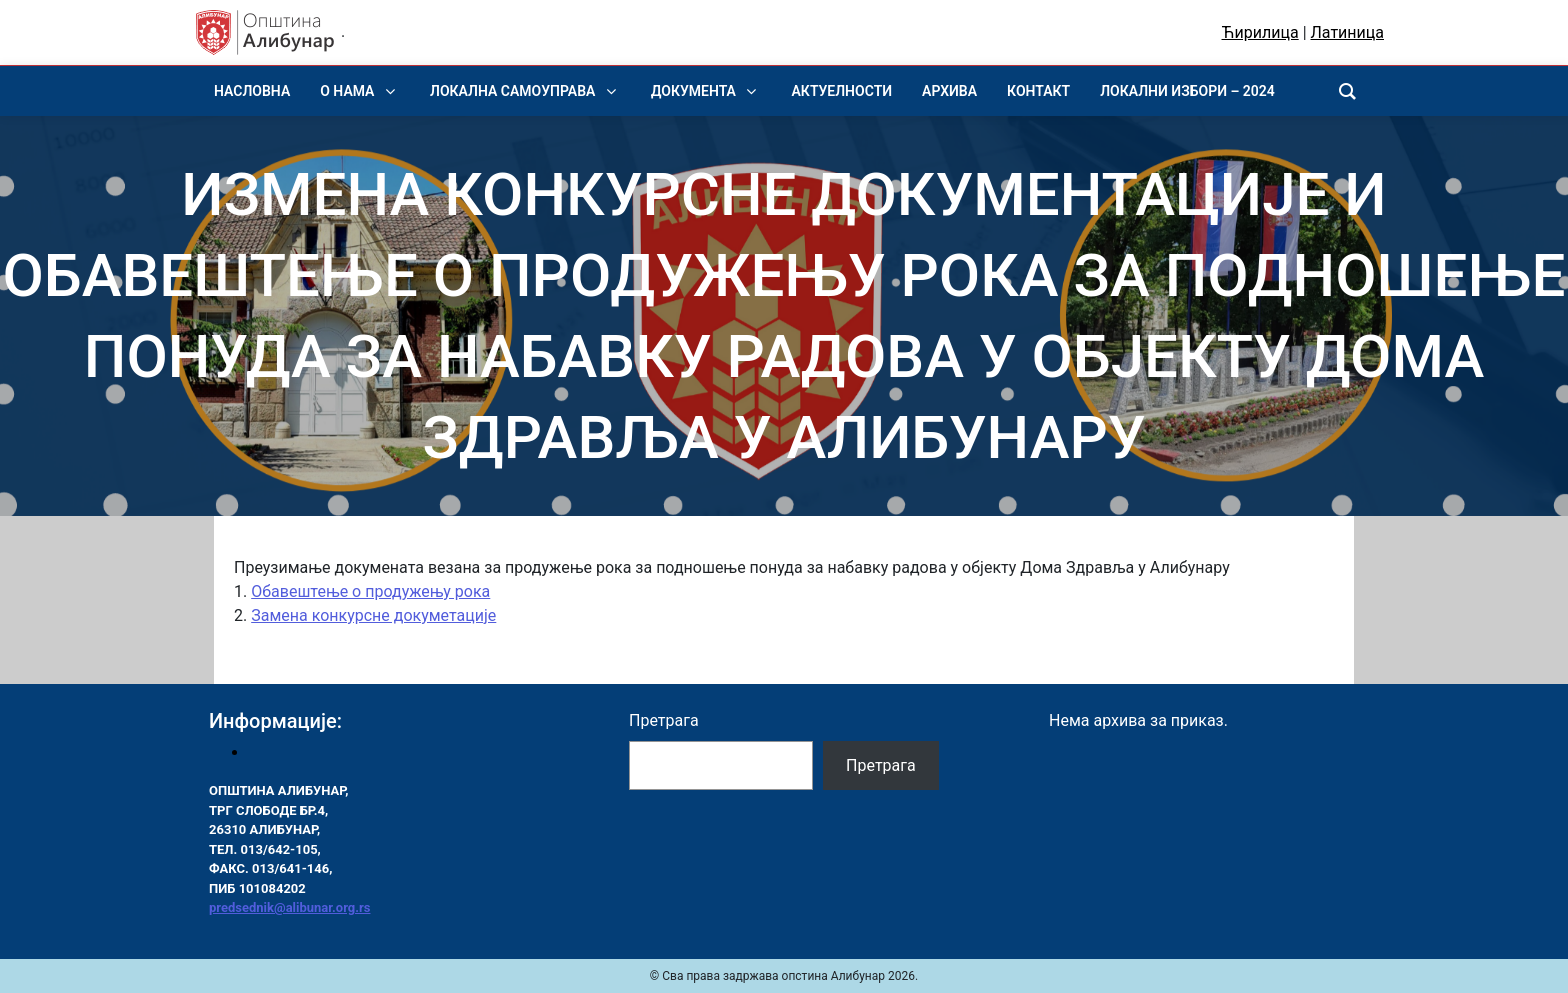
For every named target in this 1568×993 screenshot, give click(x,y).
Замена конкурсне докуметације (373, 615)
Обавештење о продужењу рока (370, 591)
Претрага (664, 720)
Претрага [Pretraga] (881, 765)
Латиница (1347, 32)
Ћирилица (1260, 32)
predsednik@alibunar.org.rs (289, 907)
